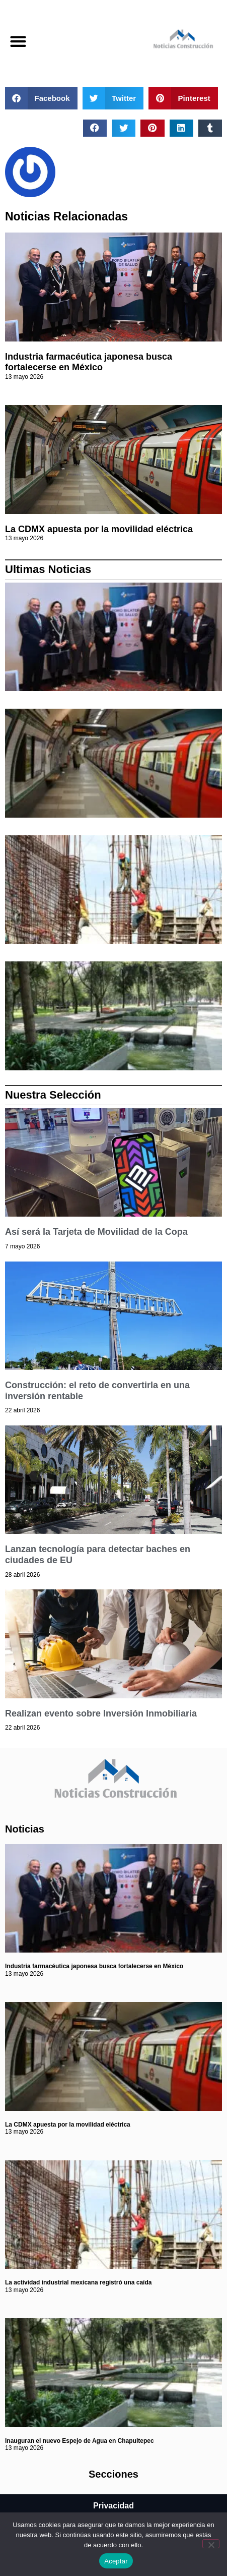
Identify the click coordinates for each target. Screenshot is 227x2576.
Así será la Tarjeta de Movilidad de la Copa (96, 1232)
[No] (210, 2543)
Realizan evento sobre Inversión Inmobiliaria (101, 1713)
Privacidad (113, 2505)
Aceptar (116, 2561)
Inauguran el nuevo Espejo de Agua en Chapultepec (79, 2440)
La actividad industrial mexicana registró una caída (78, 2282)
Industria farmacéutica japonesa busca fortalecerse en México (88, 362)
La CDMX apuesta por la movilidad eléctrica (99, 529)
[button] (18, 41)
